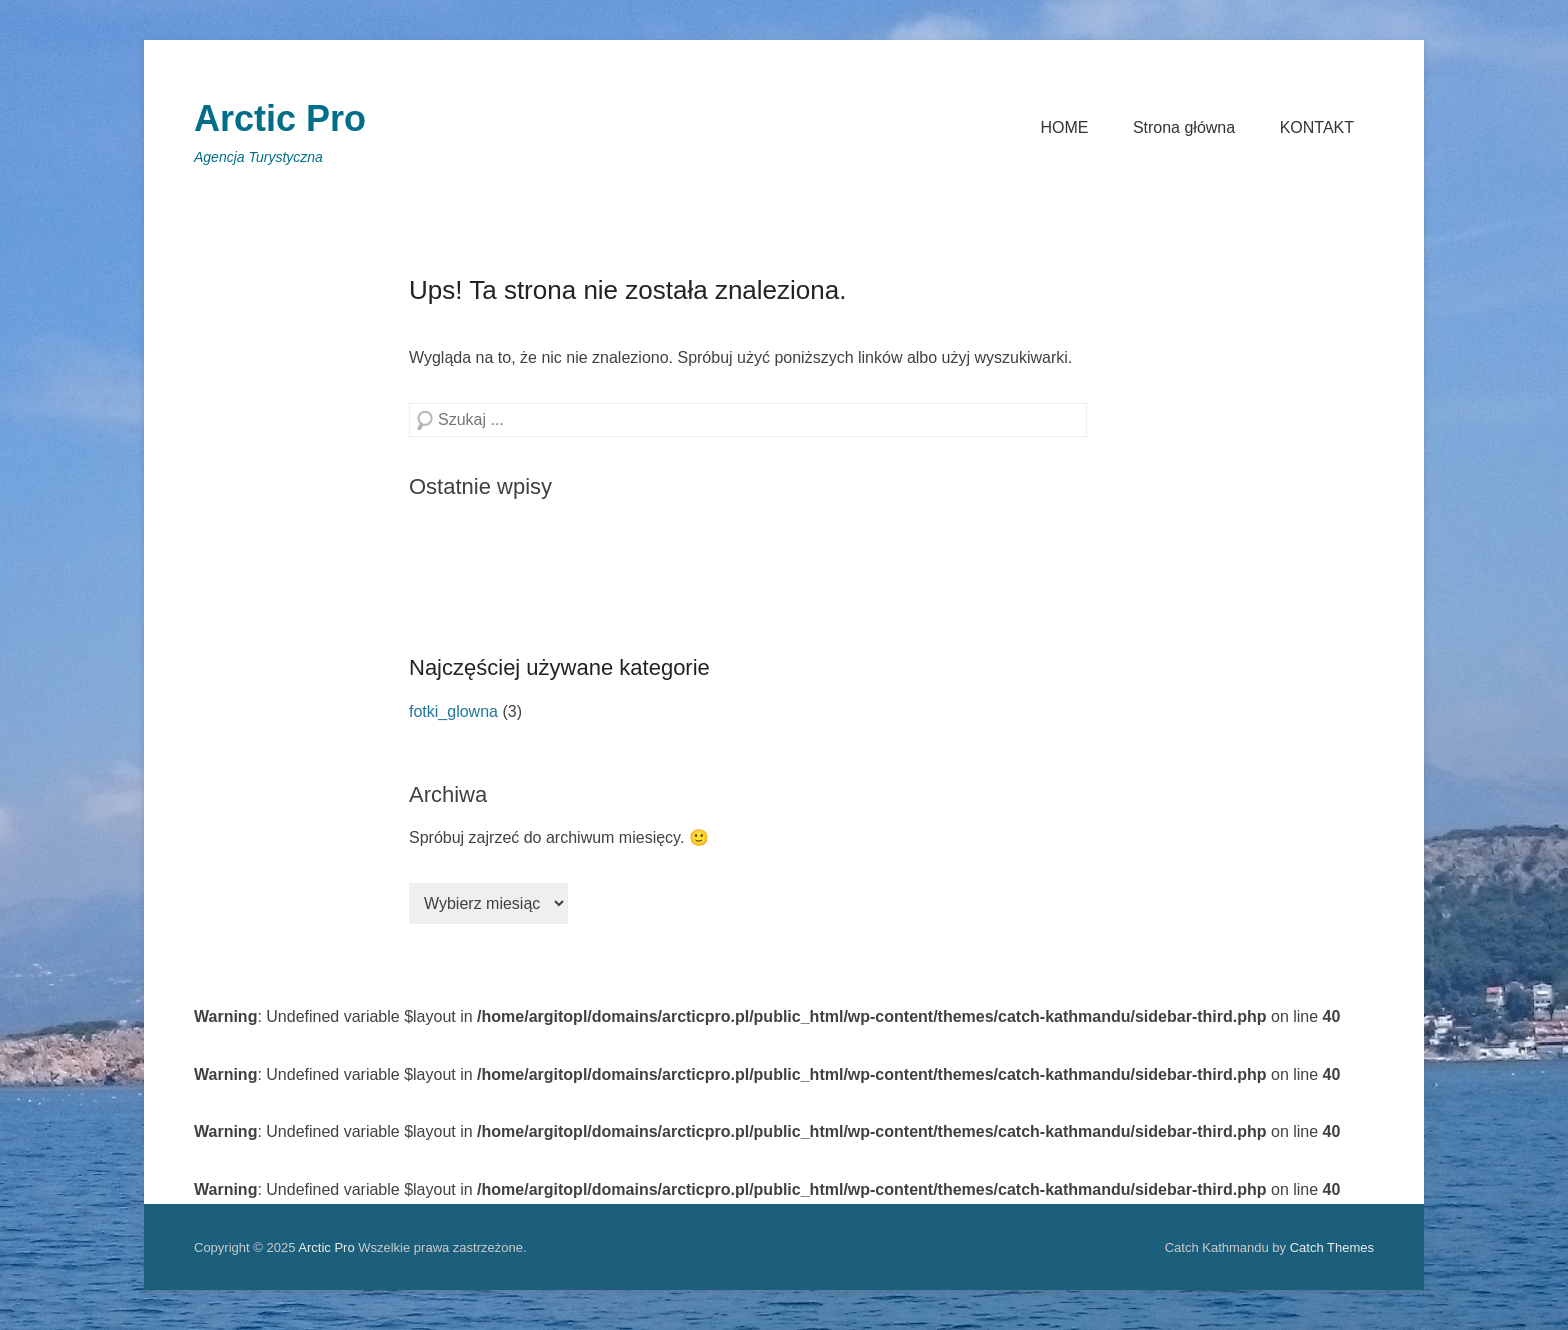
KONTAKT (1317, 127)
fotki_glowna (453, 711)
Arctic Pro (280, 118)
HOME (1064, 127)
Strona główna (1184, 127)
